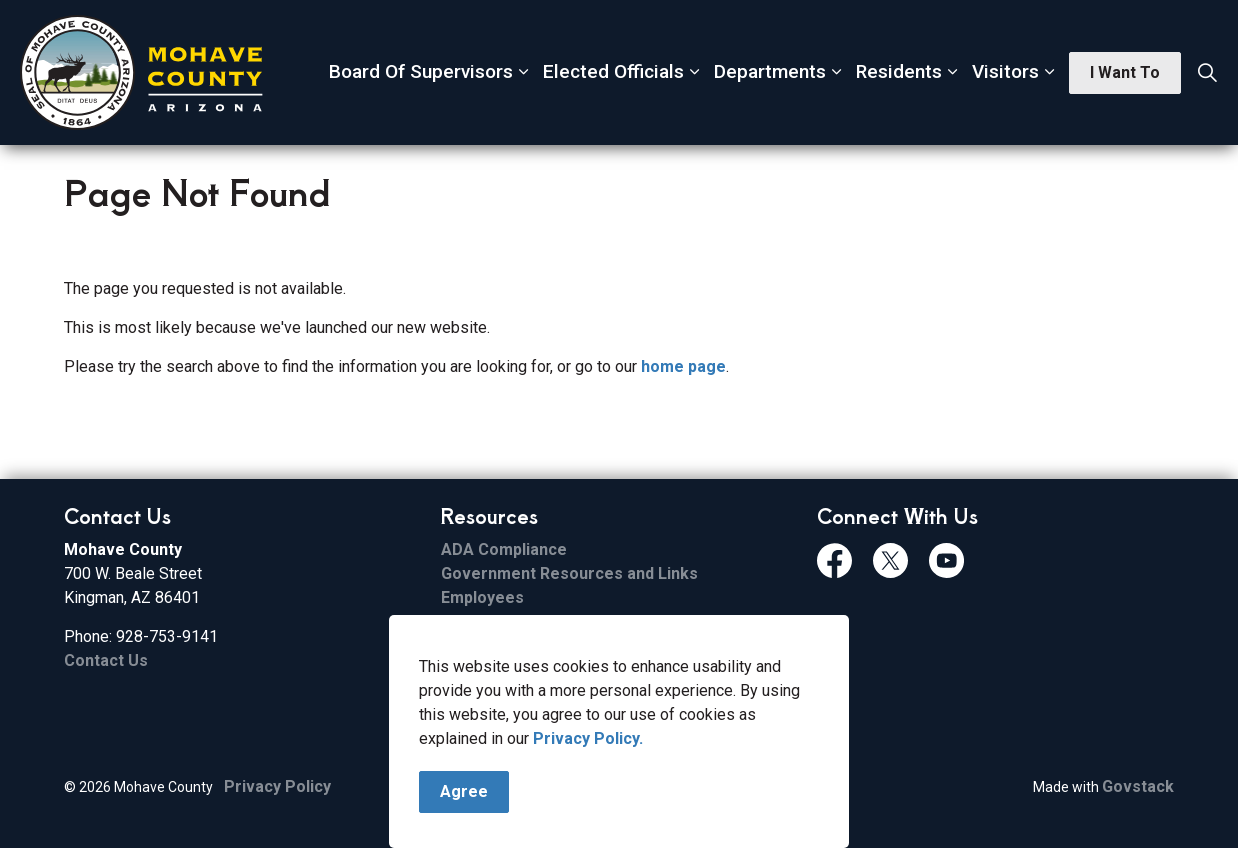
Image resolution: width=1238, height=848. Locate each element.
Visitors (1005, 71)
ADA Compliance (504, 549)
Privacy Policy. (588, 768)
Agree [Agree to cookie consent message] (464, 822)
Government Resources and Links (569, 573)
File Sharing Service (517, 621)
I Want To (1125, 73)
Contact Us (106, 660)
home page (683, 366)
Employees (482, 597)
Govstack (1138, 786)
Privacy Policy (277, 786)
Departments (770, 71)
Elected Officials (613, 71)
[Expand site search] (1207, 73)
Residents (899, 71)
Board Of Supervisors (421, 71)
